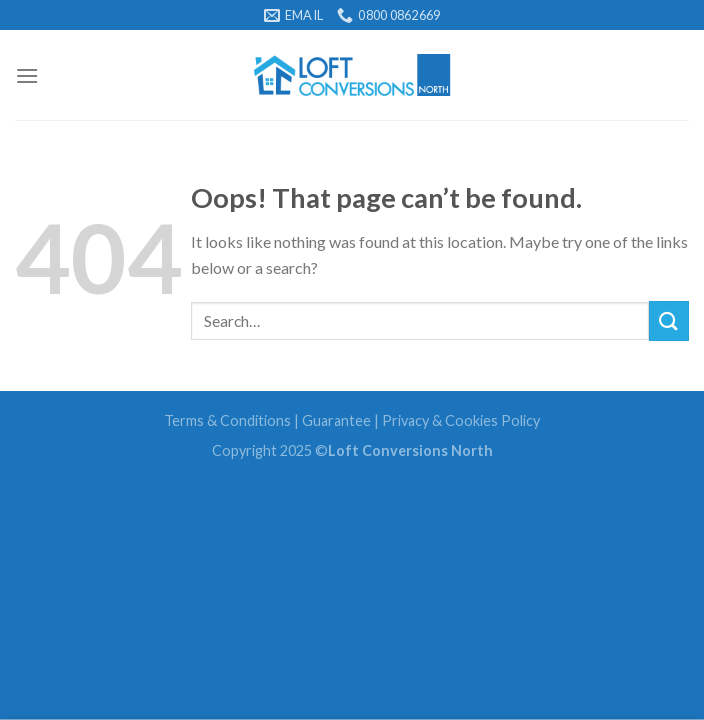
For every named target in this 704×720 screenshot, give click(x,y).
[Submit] (669, 320)
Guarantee (336, 420)
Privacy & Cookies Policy (461, 420)
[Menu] (27, 75)
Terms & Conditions (227, 420)
